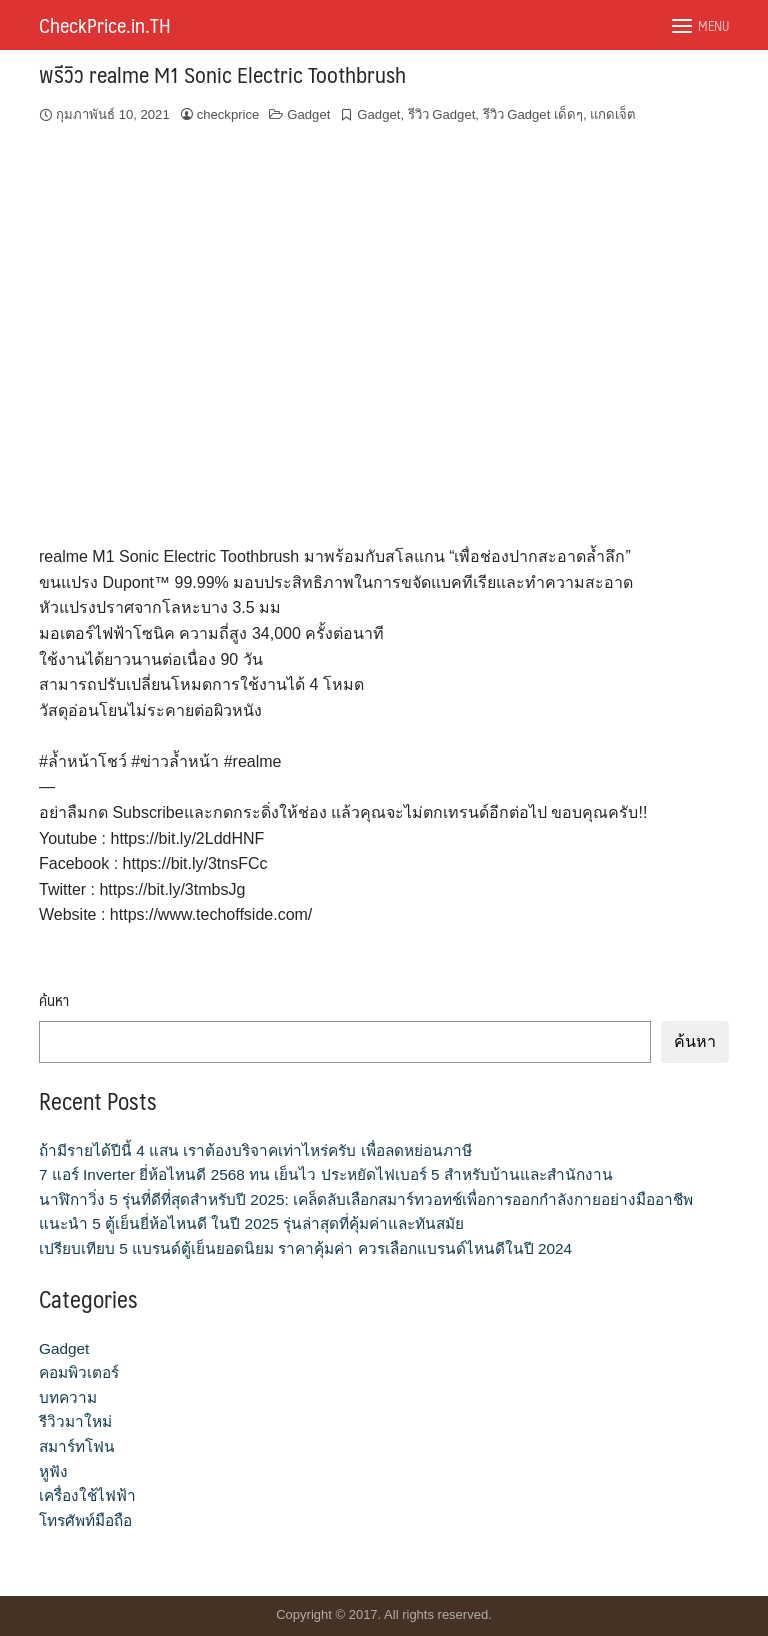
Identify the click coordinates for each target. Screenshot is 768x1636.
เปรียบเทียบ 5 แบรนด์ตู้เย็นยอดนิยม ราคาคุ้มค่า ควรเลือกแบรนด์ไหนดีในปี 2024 (305, 1248)
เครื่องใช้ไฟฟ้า (87, 1495)
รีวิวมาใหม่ (75, 1421)
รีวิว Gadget (442, 114)
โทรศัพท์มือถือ (85, 1520)
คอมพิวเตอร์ (79, 1372)
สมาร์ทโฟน (77, 1446)
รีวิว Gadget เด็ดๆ (533, 114)
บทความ (68, 1397)
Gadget (308, 114)
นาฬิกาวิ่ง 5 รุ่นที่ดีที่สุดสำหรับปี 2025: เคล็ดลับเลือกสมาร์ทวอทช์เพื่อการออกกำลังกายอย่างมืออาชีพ (366, 1199)
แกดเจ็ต (613, 114)
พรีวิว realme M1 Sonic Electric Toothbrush (222, 73)
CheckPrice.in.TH (105, 25)
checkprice (228, 114)
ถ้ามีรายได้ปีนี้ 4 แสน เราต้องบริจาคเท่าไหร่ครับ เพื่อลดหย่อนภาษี (255, 1150)
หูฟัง (53, 1471)
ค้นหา (54, 1000)
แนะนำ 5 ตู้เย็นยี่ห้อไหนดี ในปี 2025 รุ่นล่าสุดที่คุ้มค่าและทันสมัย (251, 1223)
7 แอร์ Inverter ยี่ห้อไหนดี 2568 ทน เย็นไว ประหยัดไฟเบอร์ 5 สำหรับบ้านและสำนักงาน (326, 1174)
